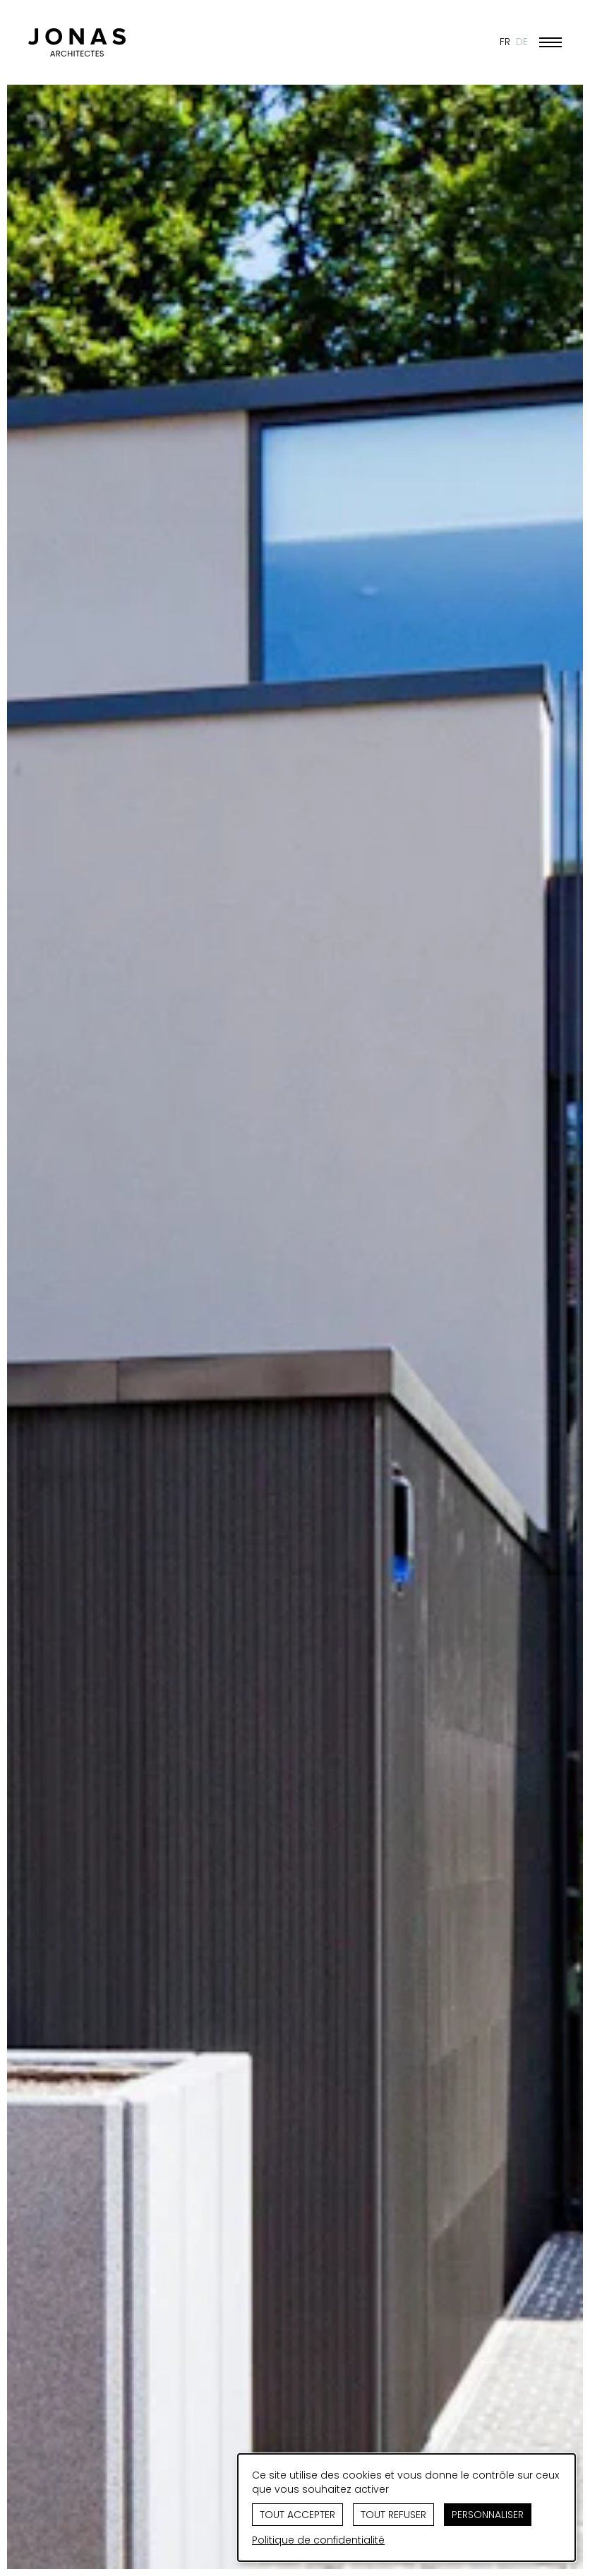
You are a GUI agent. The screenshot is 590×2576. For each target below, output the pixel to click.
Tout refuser (393, 2515)
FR (505, 41)
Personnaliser (488, 2515)
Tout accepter (297, 2515)
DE (522, 41)
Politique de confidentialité (318, 2540)
